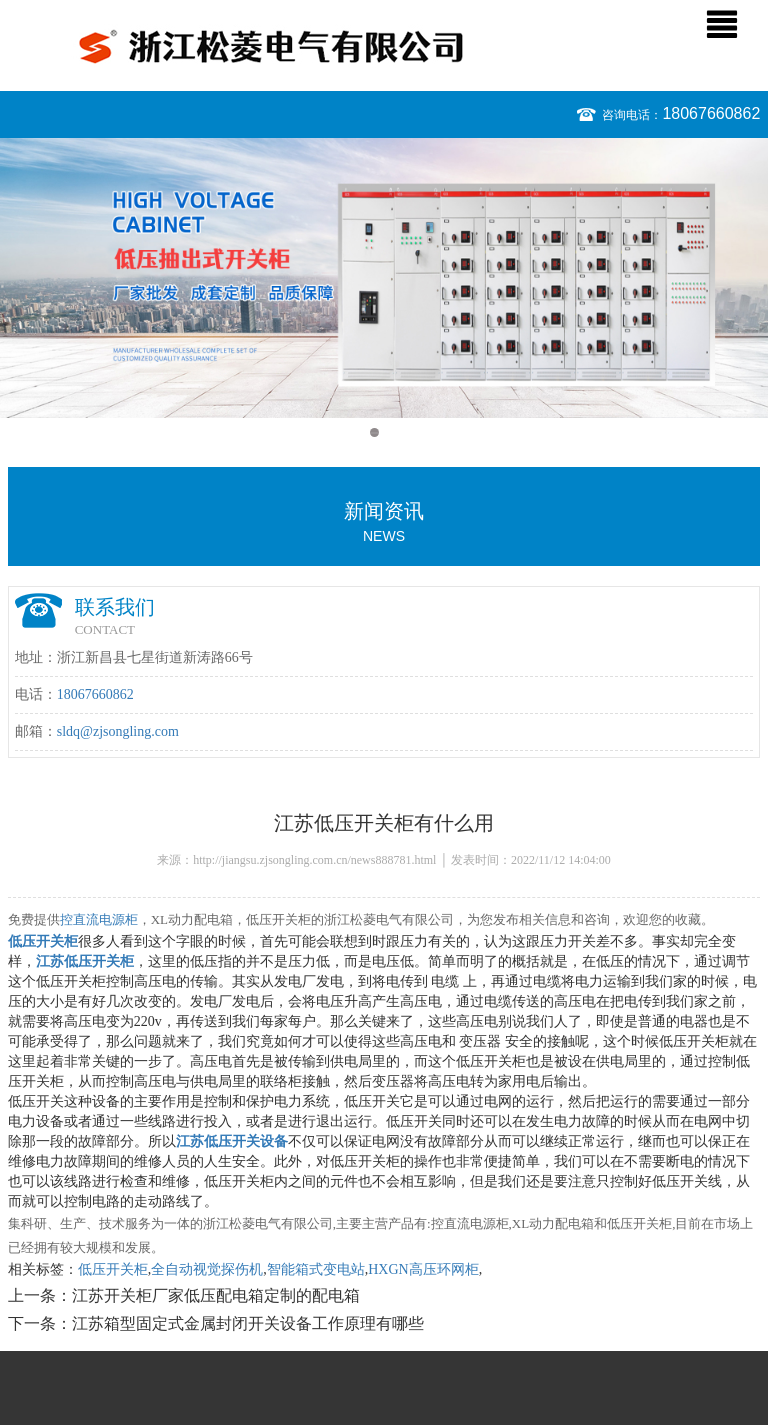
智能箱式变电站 (316, 1269)
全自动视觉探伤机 (207, 1269)
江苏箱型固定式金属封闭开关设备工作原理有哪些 (248, 1323)
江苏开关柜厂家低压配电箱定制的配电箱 (216, 1295)
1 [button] (374, 432)
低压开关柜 (113, 1269)
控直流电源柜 (99, 919)
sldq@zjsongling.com (118, 731)
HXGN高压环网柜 (423, 1269)
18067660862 (711, 113)
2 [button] (393, 432)
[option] (384, 278)
